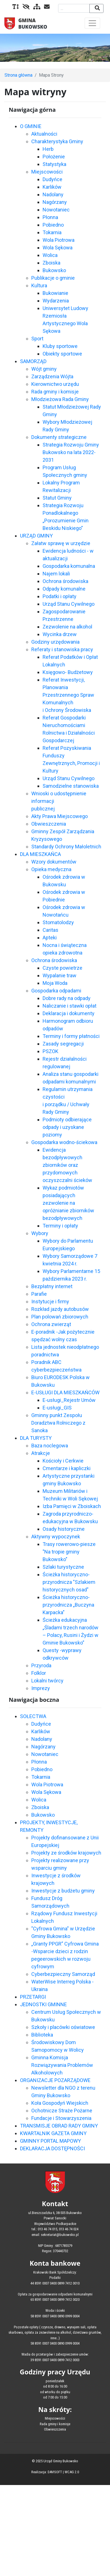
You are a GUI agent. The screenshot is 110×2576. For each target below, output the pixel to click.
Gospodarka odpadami (56, 991)
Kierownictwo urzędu (55, 384)
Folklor (38, 1673)
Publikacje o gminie (53, 278)
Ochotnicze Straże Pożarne (61, 2110)
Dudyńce (52, 179)
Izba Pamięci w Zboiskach (72, 1506)
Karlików (52, 187)
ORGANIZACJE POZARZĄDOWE (55, 2080)
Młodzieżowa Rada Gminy (60, 399)
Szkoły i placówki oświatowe (63, 2027)
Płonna (50, 217)
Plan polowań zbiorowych (59, 1317)
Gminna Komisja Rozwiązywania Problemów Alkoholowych (62, 2065)
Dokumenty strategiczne (59, 437)
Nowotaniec (56, 210)
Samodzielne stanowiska (71, 786)
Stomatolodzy (58, 922)
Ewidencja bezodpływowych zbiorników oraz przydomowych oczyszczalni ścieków (67, 1165)
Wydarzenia (56, 301)
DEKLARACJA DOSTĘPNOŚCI (52, 2148)
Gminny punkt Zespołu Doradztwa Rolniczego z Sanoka (58, 1422)
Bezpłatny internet (51, 1286)
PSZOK (50, 1051)
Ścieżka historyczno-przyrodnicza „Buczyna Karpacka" (68, 1604)
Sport (37, 338)
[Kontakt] (45, 7)
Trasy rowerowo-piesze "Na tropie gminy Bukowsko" (69, 1551)
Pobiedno (53, 225)
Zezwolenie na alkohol (67, 627)
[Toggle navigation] (92, 23)
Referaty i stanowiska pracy (62, 649)
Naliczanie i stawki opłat (69, 1006)
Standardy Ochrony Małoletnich (66, 846)
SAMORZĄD (33, 361)
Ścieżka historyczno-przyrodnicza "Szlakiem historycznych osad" (69, 1582)
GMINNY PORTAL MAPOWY (50, 2141)
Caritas (50, 930)
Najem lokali (56, 574)
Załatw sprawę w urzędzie (60, 543)
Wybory (39, 1233)
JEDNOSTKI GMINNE (43, 2004)
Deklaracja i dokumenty (68, 1013)
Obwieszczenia (48, 824)
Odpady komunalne (64, 589)
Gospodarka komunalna (69, 566)
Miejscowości (47, 172)
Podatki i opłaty (59, 596)
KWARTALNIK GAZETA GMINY (53, 2133)
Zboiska (51, 263)
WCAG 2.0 (72, 2472)
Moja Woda (55, 983)
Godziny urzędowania (55, 642)
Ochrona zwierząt (51, 1324)
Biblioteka (42, 2035)
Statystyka (54, 164)
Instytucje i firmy (50, 1301)
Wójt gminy (44, 369)
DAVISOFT (55, 2472)
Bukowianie (55, 293)
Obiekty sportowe (62, 354)
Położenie (54, 157)
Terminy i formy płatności (71, 1036)
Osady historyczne (64, 1529)
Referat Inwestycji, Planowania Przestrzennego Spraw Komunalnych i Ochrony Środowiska (68, 695)
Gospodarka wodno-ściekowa (64, 1142)
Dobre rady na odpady (67, 998)
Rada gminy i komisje (55, 392)
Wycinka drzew (60, 634)
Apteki (50, 937)
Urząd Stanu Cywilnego (68, 604)
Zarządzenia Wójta (52, 376)
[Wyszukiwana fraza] (74, 8)
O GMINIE (30, 126)
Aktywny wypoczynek (55, 1536)
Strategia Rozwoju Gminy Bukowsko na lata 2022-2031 (71, 452)
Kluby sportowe (60, 346)
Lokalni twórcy (47, 1681)
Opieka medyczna (51, 869)
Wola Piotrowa (58, 240)
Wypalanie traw (59, 975)
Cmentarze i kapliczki (67, 1468)
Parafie (39, 1294)
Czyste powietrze (62, 968)
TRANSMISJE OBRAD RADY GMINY (59, 2126)
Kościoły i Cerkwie (63, 1461)
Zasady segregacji (63, 1044)
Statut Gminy (57, 498)
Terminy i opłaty (60, 1226)
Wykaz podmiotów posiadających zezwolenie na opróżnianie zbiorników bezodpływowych (68, 1203)
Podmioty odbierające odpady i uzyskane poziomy (67, 1127)
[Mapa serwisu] (35, 7)
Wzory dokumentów (53, 862)
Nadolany (53, 194)
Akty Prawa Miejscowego (59, 816)
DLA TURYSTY (36, 1438)
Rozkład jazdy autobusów (60, 1309)
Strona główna (18, 75)
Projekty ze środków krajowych (66, 1853)
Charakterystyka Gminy (57, 141)
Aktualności (44, 134)
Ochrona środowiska (65, 581)
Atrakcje (40, 1453)
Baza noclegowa (49, 1445)
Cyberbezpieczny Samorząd (63, 1974)
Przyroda (41, 1665)
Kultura (39, 285)
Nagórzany (55, 202)
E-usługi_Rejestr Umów (69, 1400)
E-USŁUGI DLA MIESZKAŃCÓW (65, 1392)
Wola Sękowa (57, 247)
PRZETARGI (33, 1997)
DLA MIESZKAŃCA (40, 854)
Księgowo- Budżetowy (68, 672)
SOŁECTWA (33, 1716)
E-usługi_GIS (57, 1408)
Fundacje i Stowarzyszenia (61, 2118)
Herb (48, 149)
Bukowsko (54, 270)
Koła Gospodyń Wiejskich (59, 2103)
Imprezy (40, 1688)
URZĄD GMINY (36, 536)
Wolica (50, 255)
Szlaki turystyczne (63, 1567)
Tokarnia (52, 232)
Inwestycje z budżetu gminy (63, 1891)
